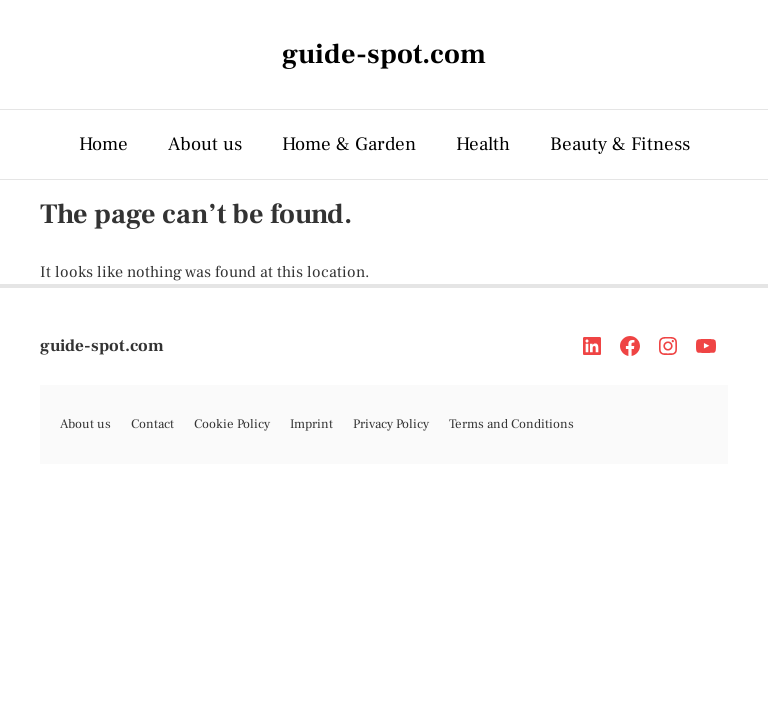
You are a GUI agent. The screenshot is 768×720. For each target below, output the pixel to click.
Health (483, 144)
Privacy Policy (391, 424)
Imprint (311, 424)
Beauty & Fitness (620, 144)
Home (103, 144)
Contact (152, 424)
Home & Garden (349, 144)
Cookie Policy (232, 424)
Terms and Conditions (511, 424)
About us (205, 144)
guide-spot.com (102, 346)
